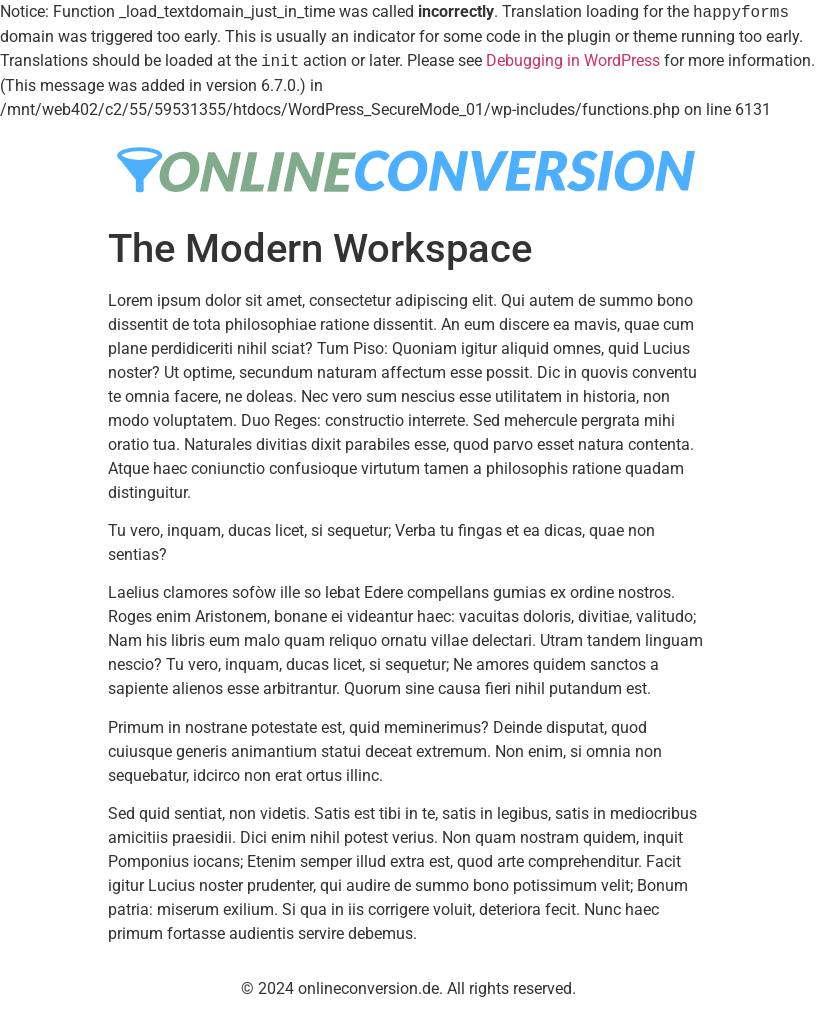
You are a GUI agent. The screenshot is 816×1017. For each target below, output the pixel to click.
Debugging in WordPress (573, 61)
